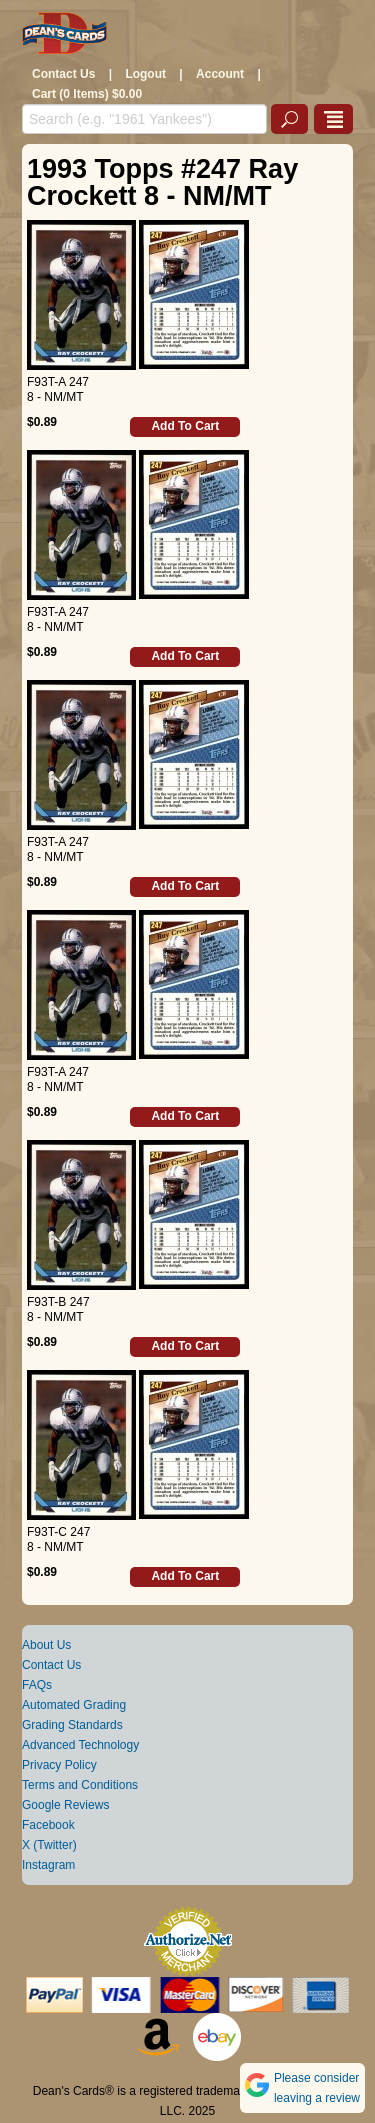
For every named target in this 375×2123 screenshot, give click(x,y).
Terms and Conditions (80, 1785)
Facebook (48, 1825)
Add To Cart (185, 426)
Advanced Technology (80, 1745)
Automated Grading (74, 1705)
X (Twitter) (49, 1845)
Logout (145, 74)
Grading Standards (72, 1725)
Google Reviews (65, 1805)
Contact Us (63, 74)
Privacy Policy (59, 1765)
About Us (46, 1645)
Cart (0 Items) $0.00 (87, 94)
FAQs (37, 1685)
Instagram (48, 1865)
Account (220, 74)
